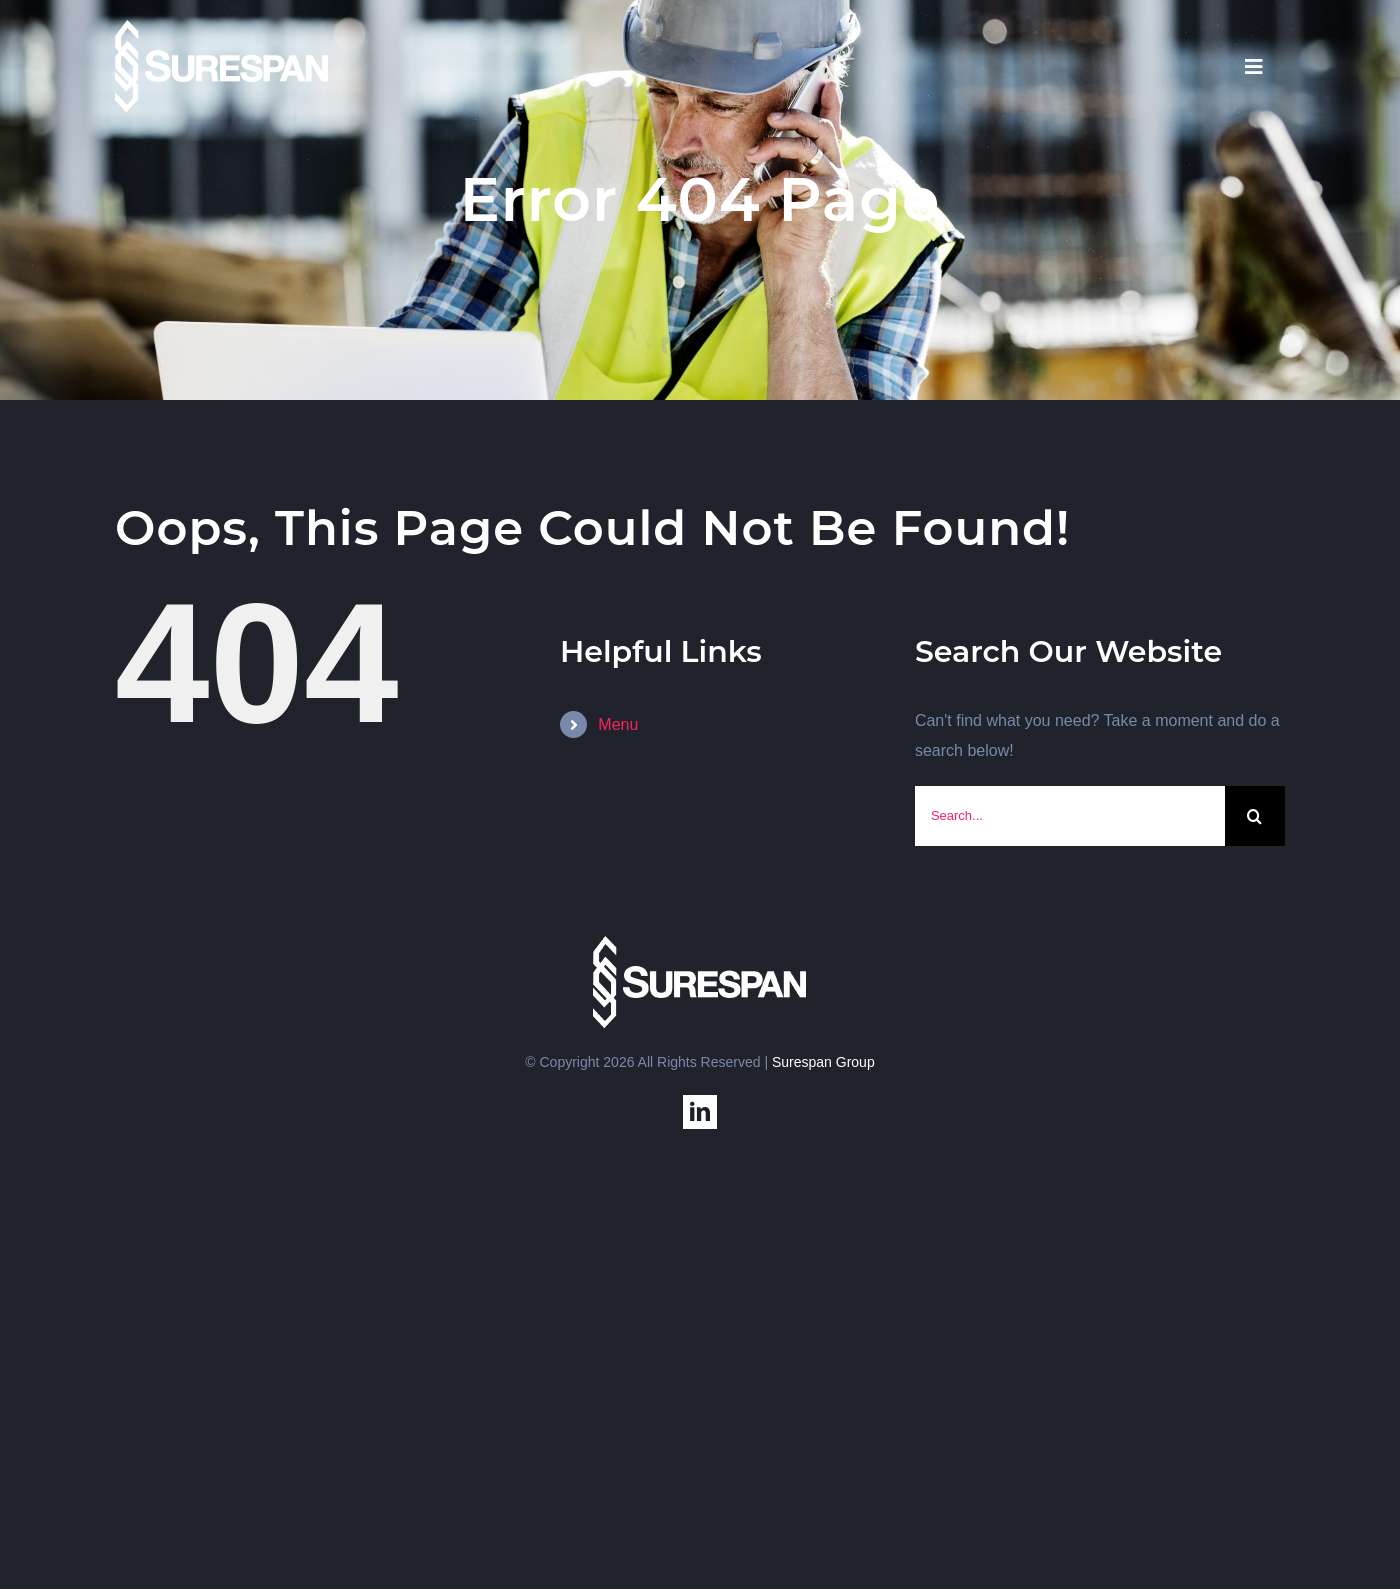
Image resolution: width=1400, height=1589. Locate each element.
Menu (618, 724)
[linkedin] (700, 1112)
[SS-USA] (222, 27)
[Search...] (1070, 816)
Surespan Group (823, 1062)
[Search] (1255, 816)
